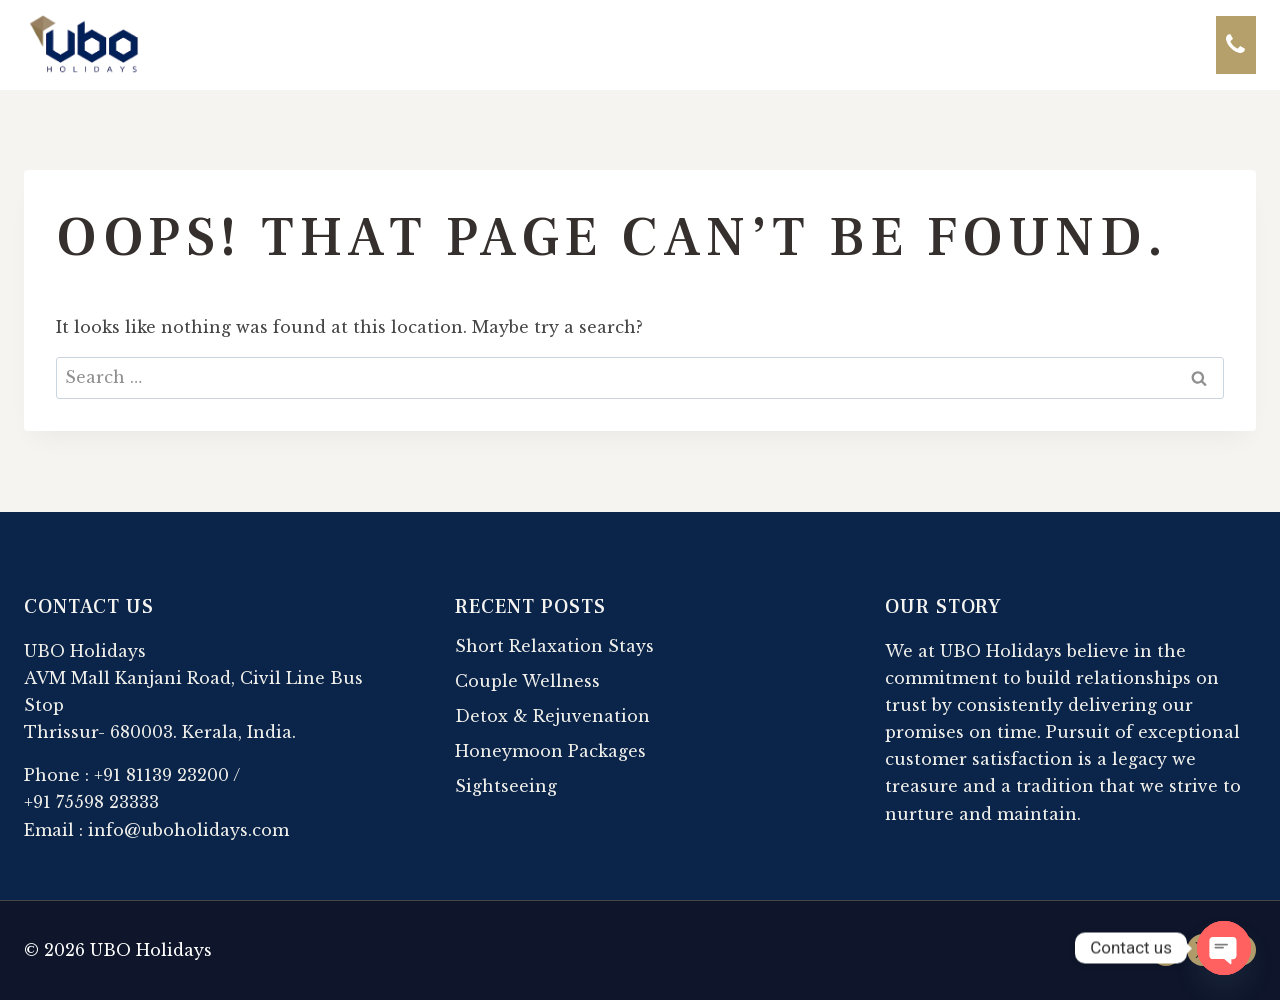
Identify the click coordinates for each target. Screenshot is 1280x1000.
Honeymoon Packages (550, 751)
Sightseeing (506, 786)
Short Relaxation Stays (554, 646)
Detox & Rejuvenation (552, 716)
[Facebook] (1166, 950)
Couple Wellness (527, 681)
